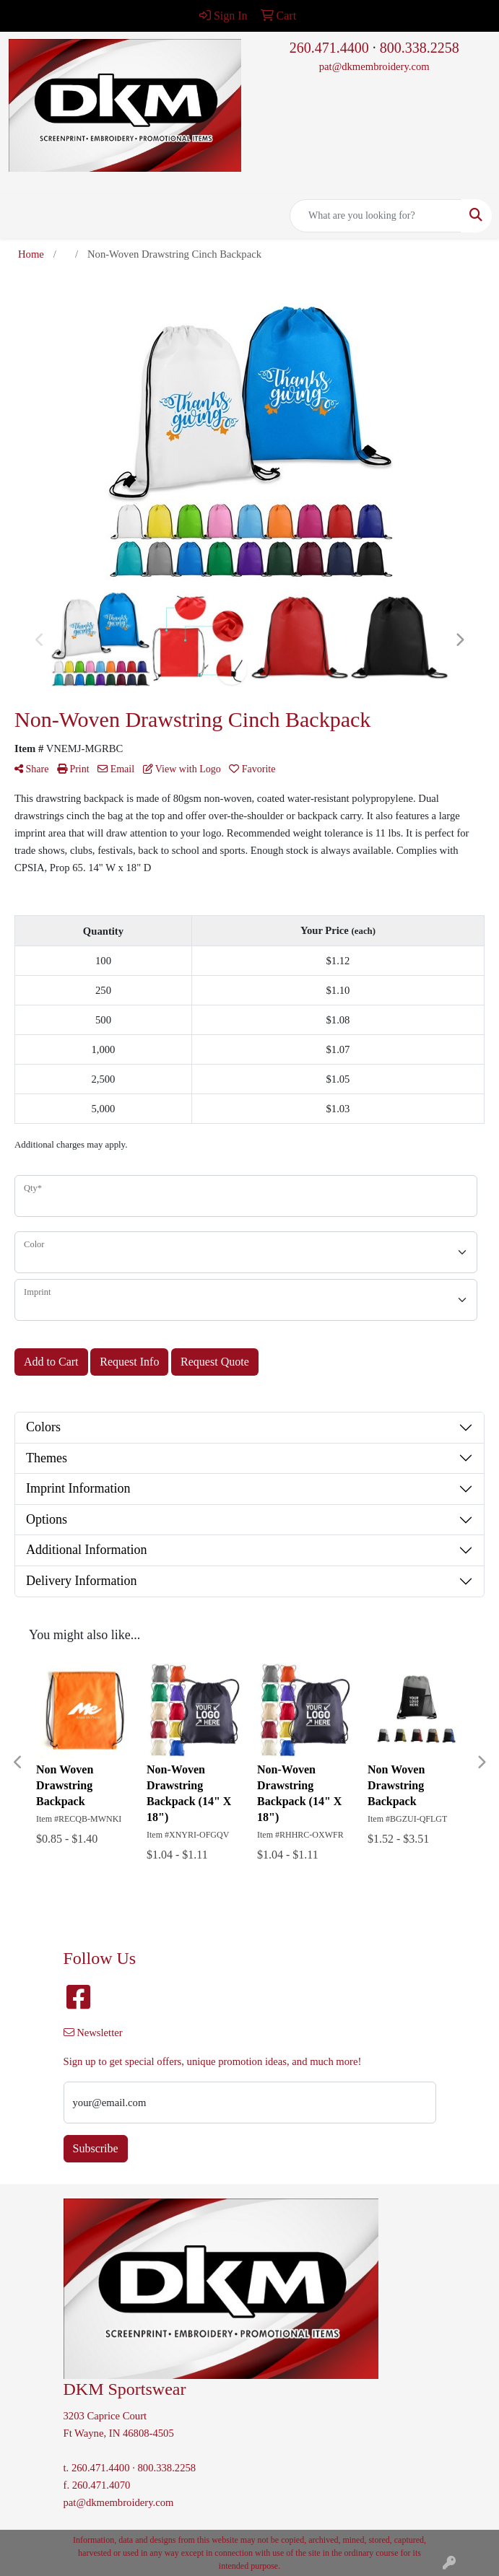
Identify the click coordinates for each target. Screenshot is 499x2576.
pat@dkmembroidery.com (374, 66)
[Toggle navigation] (22, 216)
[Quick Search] (375, 215)
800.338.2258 (419, 48)
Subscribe (95, 2148)
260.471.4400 (329, 48)
